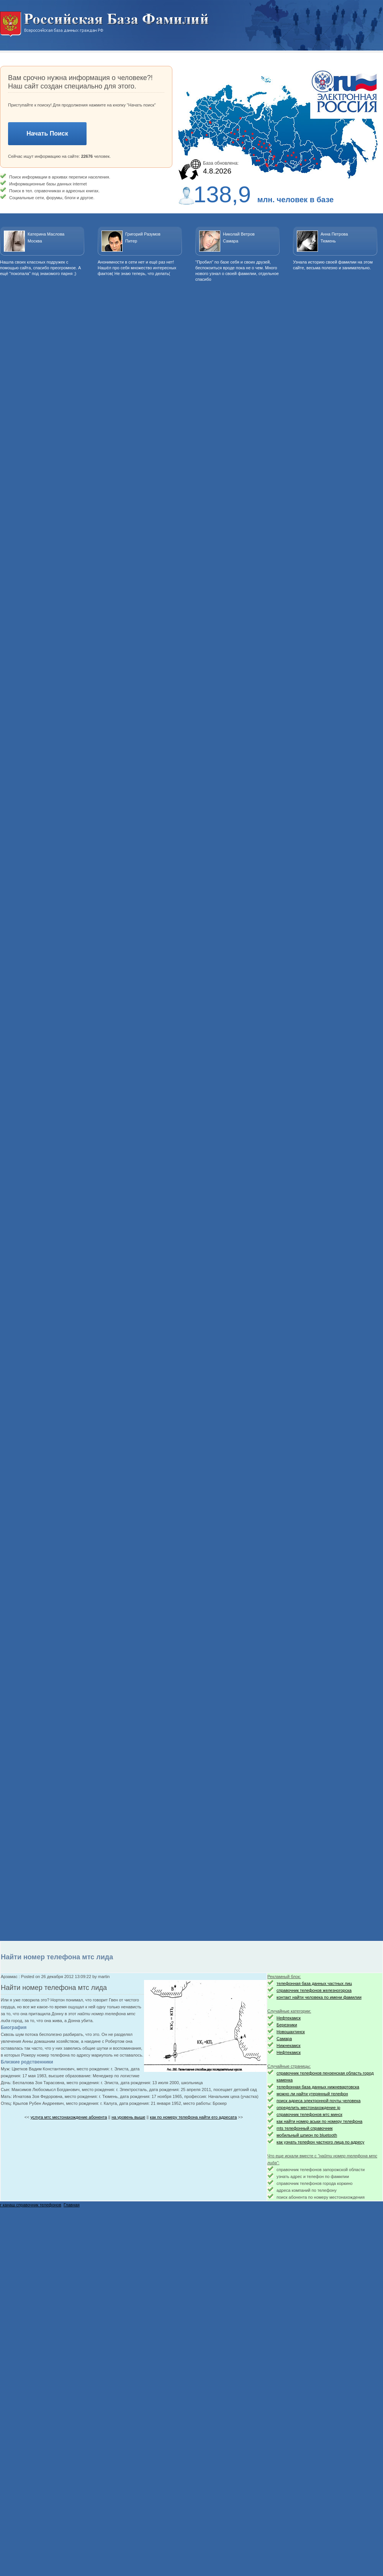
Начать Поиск (47, 133)
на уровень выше (128, 2117)
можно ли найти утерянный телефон (312, 2093)
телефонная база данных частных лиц (314, 1983)
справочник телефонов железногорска (314, 1990)
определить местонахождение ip (308, 2107)
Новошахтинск (291, 2031)
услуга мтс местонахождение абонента (69, 2117)
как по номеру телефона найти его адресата (193, 2117)
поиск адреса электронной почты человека (318, 2100)
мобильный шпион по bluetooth (307, 2135)
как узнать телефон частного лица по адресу (320, 2142)
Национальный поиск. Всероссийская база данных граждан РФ (104, 24)
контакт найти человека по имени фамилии (319, 1997)
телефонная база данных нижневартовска (318, 2087)
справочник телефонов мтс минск (309, 2114)
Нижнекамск (289, 2045)
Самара (284, 2038)
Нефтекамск (289, 2018)
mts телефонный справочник (304, 2128)
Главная (72, 2205)
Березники (287, 2024)
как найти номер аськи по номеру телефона (319, 2121)
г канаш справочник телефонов (30, 2205)
